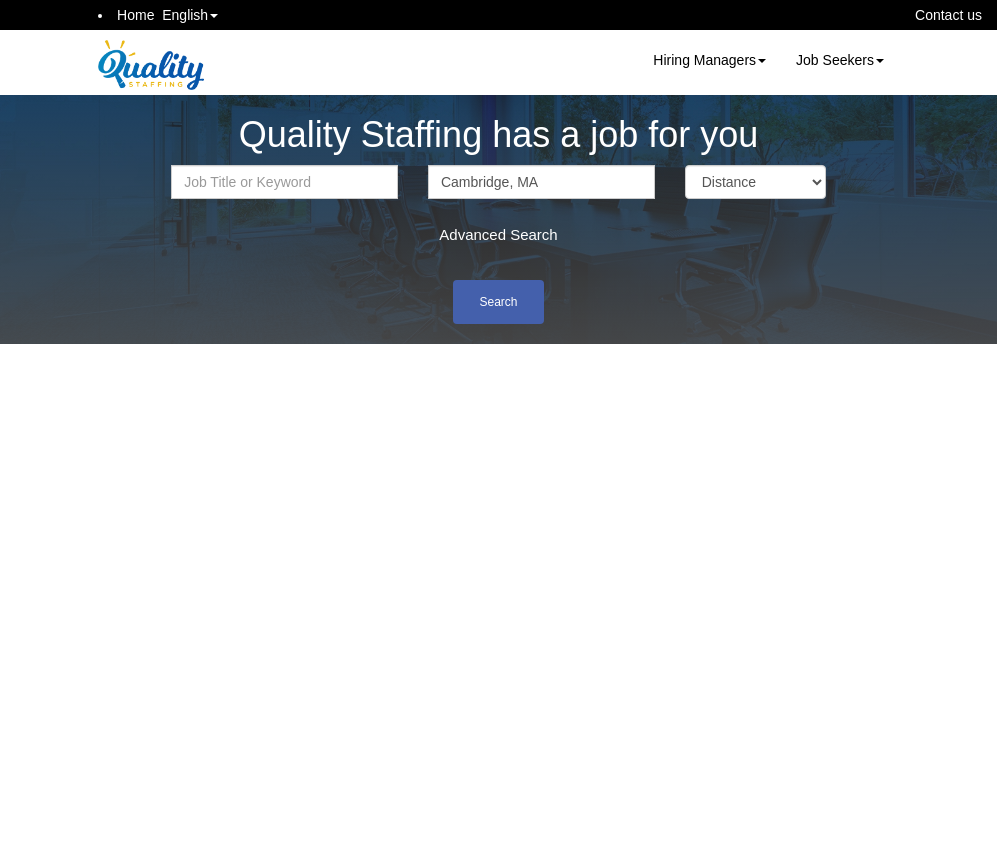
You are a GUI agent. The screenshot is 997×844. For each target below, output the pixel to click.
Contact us (948, 15)
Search (498, 302)
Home (135, 15)
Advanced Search (498, 234)
